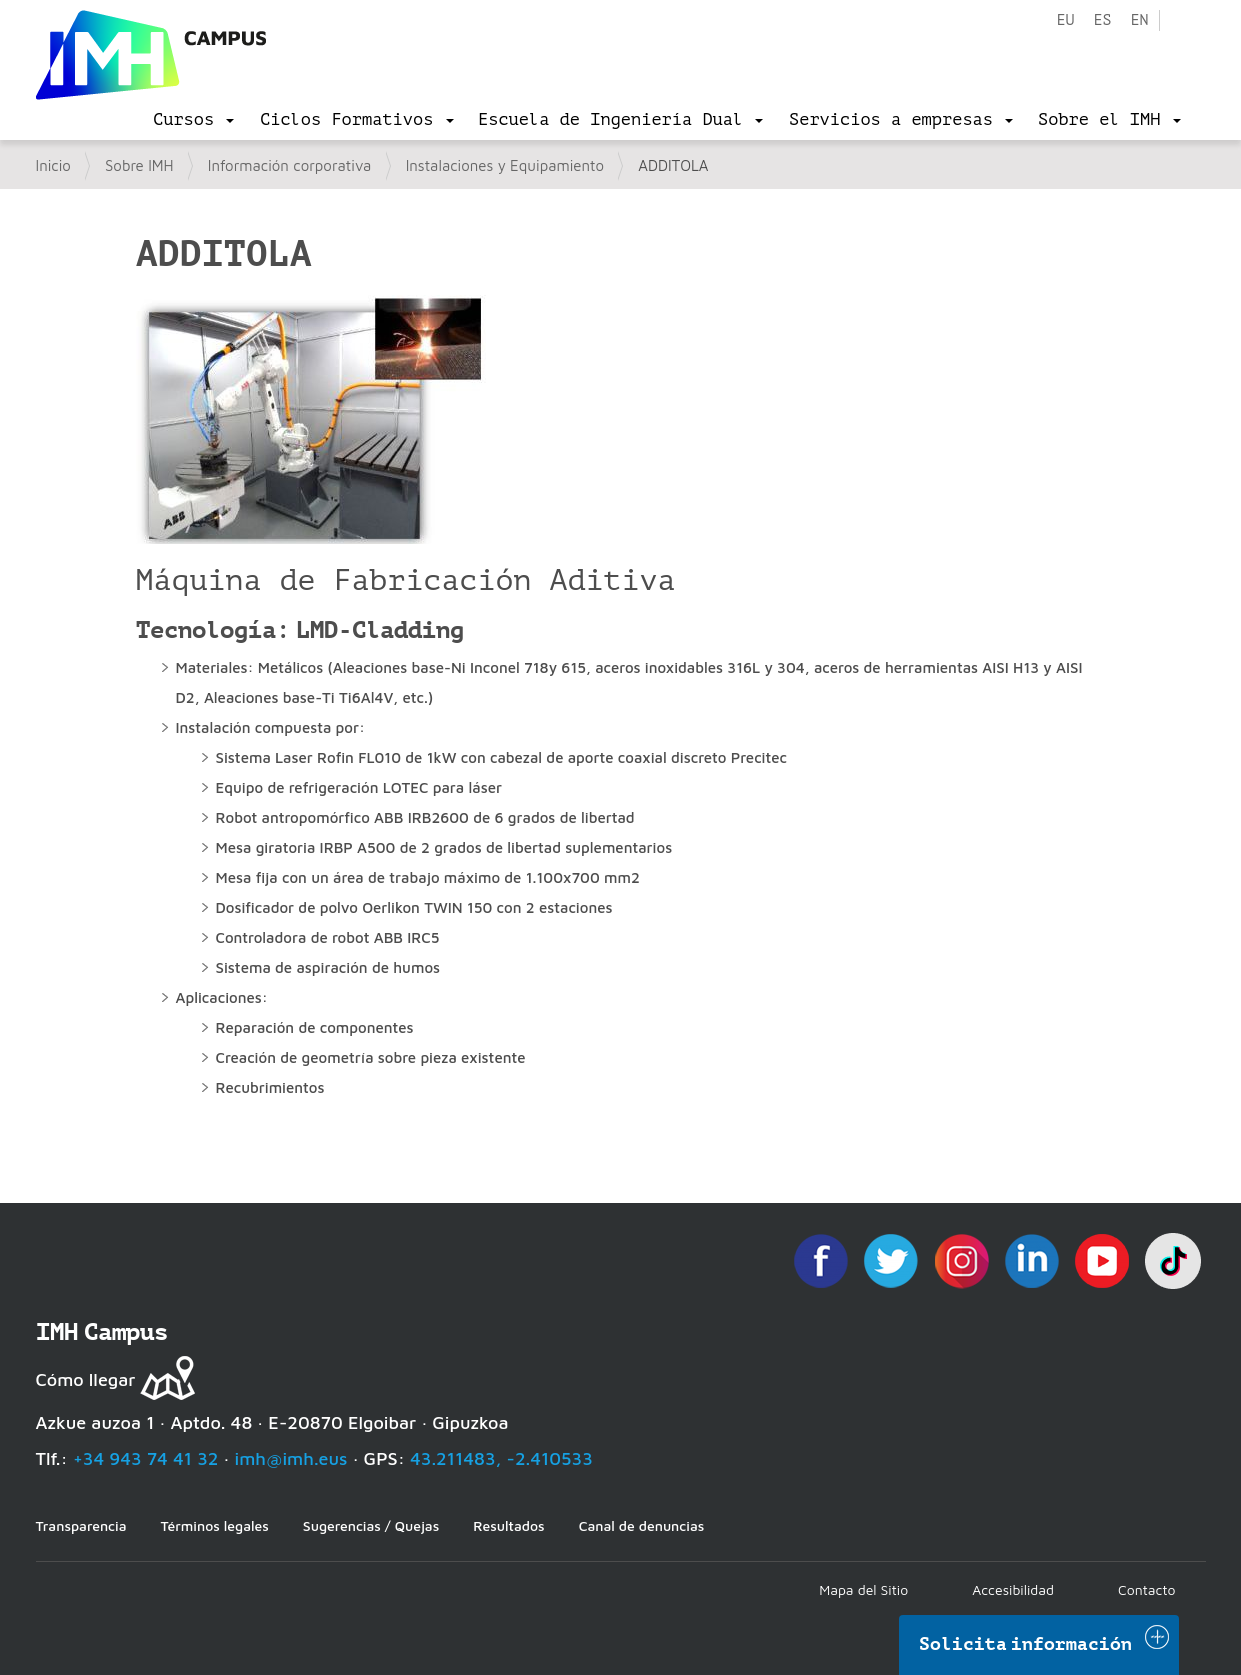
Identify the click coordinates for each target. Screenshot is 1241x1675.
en (1139, 20)
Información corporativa (290, 165)
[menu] (193, 120)
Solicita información (1026, 1644)
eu (1065, 20)
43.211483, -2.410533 (501, 1458)
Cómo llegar (86, 1379)
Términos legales (215, 1525)
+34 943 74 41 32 (146, 1458)
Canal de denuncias (642, 1525)
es (1102, 20)
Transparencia (81, 1525)
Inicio (53, 165)
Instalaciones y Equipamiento (505, 165)
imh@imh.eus (291, 1458)
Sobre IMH (139, 165)
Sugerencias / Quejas (371, 1525)
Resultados (508, 1525)
